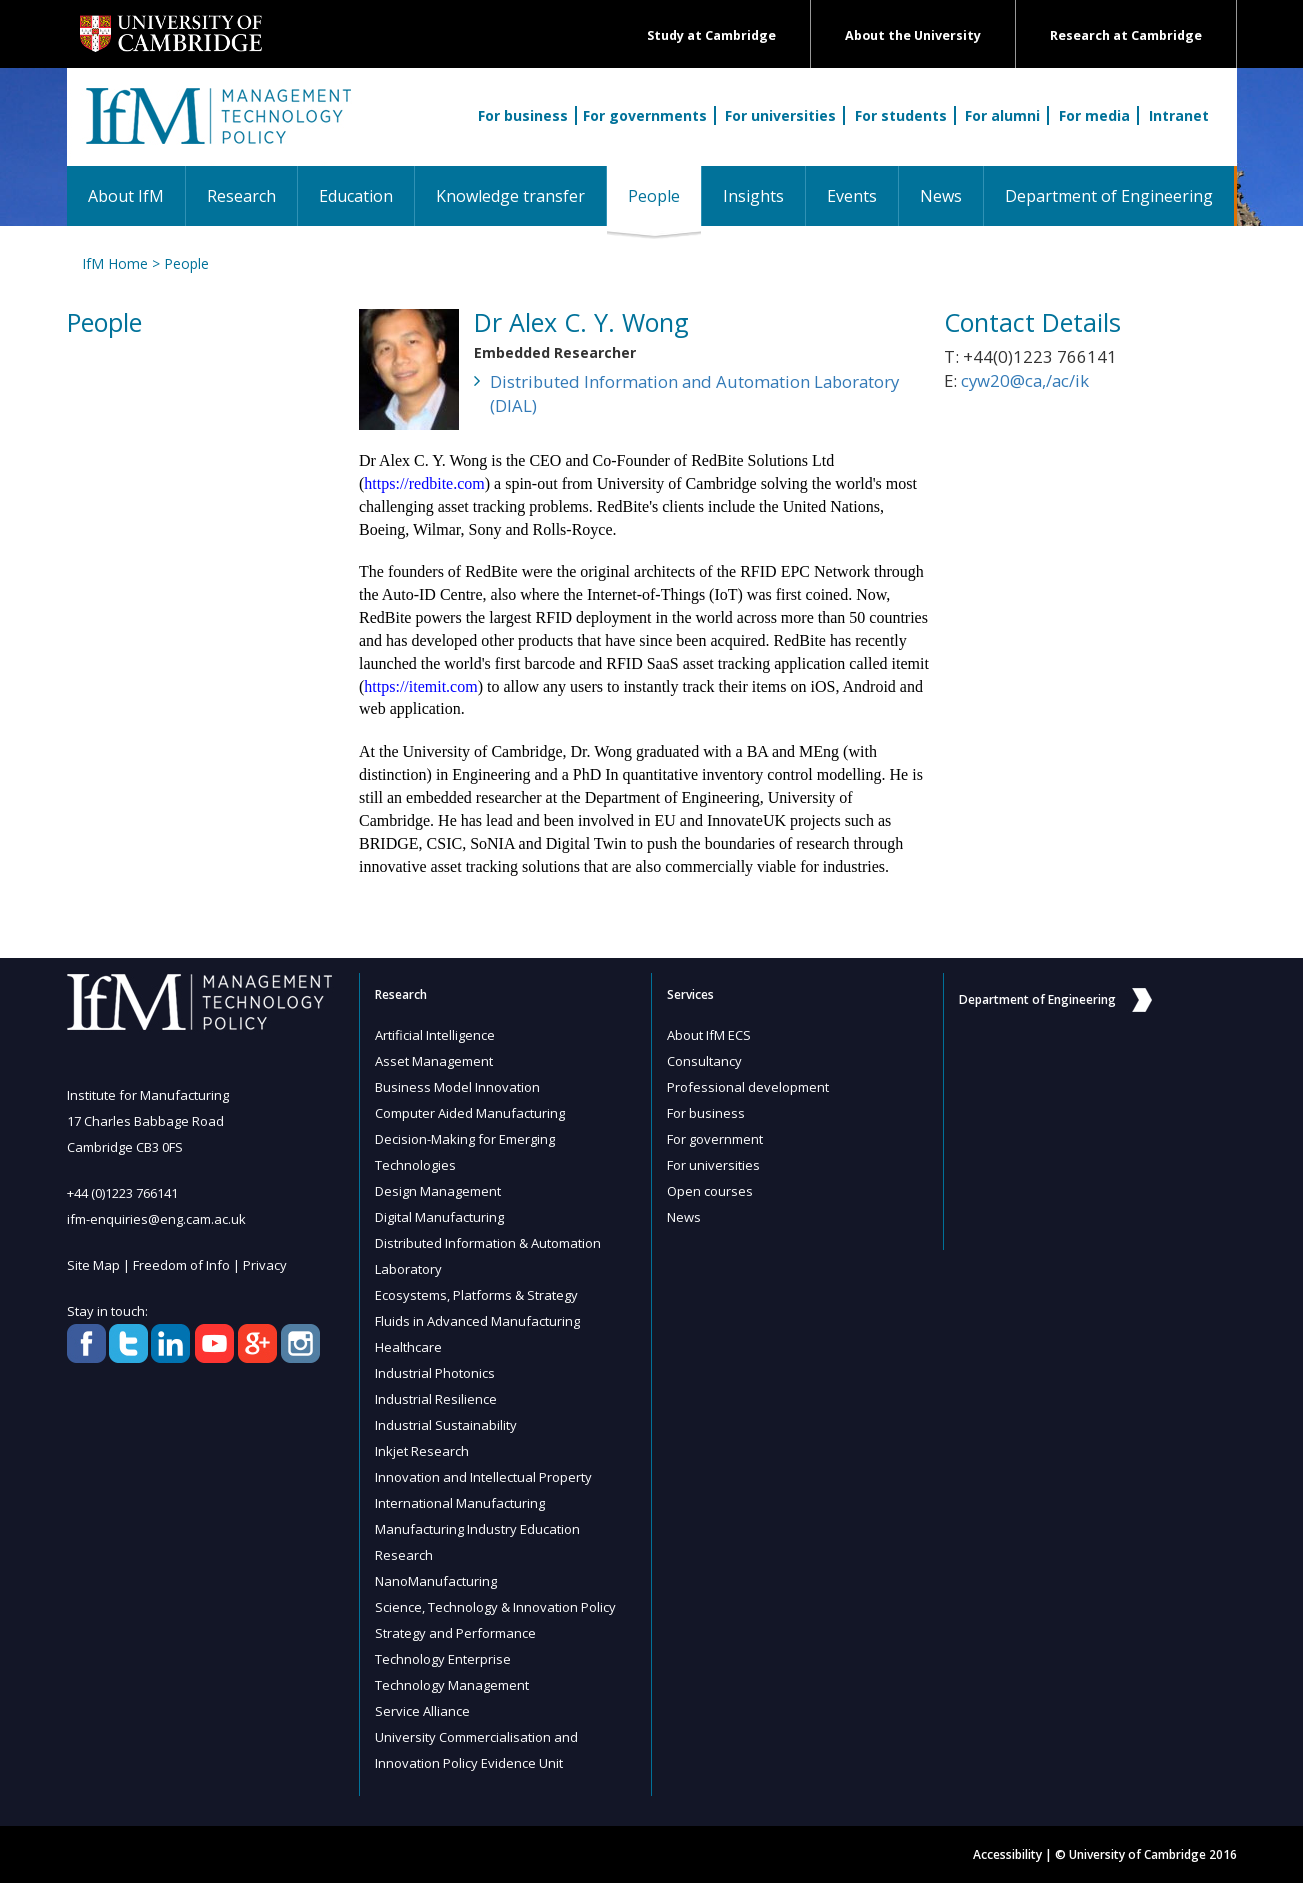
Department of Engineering (1109, 196)
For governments (645, 115)
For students (901, 115)
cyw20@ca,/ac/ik (1025, 380)
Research (241, 196)
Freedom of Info (181, 1265)
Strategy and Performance (455, 1633)
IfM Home (115, 263)
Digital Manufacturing (439, 1217)
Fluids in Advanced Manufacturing (477, 1321)
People (664, 195)
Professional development (748, 1087)
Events (852, 196)
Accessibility (1007, 1854)
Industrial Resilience (436, 1399)
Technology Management (452, 1685)
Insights (753, 196)
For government (715, 1139)
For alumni (1002, 115)
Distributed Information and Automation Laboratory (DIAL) (694, 393)
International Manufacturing (460, 1503)
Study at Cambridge (711, 35)
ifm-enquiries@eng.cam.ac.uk (156, 1219)
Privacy (265, 1265)
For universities (780, 115)
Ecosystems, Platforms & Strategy (476, 1295)
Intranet (1179, 115)
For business (523, 115)
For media (1094, 115)
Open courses (710, 1191)
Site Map (93, 1265)
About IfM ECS (709, 1035)
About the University (913, 35)
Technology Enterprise (443, 1659)
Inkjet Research (422, 1451)
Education (356, 196)
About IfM (126, 196)
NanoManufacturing (436, 1581)
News (941, 196)
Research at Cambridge (1126, 35)
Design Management (438, 1191)
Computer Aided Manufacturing (470, 1113)
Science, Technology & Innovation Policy (495, 1607)
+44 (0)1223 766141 (122, 1193)
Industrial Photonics (435, 1373)
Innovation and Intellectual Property (483, 1477)
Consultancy (704, 1061)
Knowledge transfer (510, 196)
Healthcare (408, 1347)
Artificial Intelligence (435, 1035)
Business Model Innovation (457, 1087)
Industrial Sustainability (446, 1425)
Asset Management (434, 1061)
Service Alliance (422, 1711)
